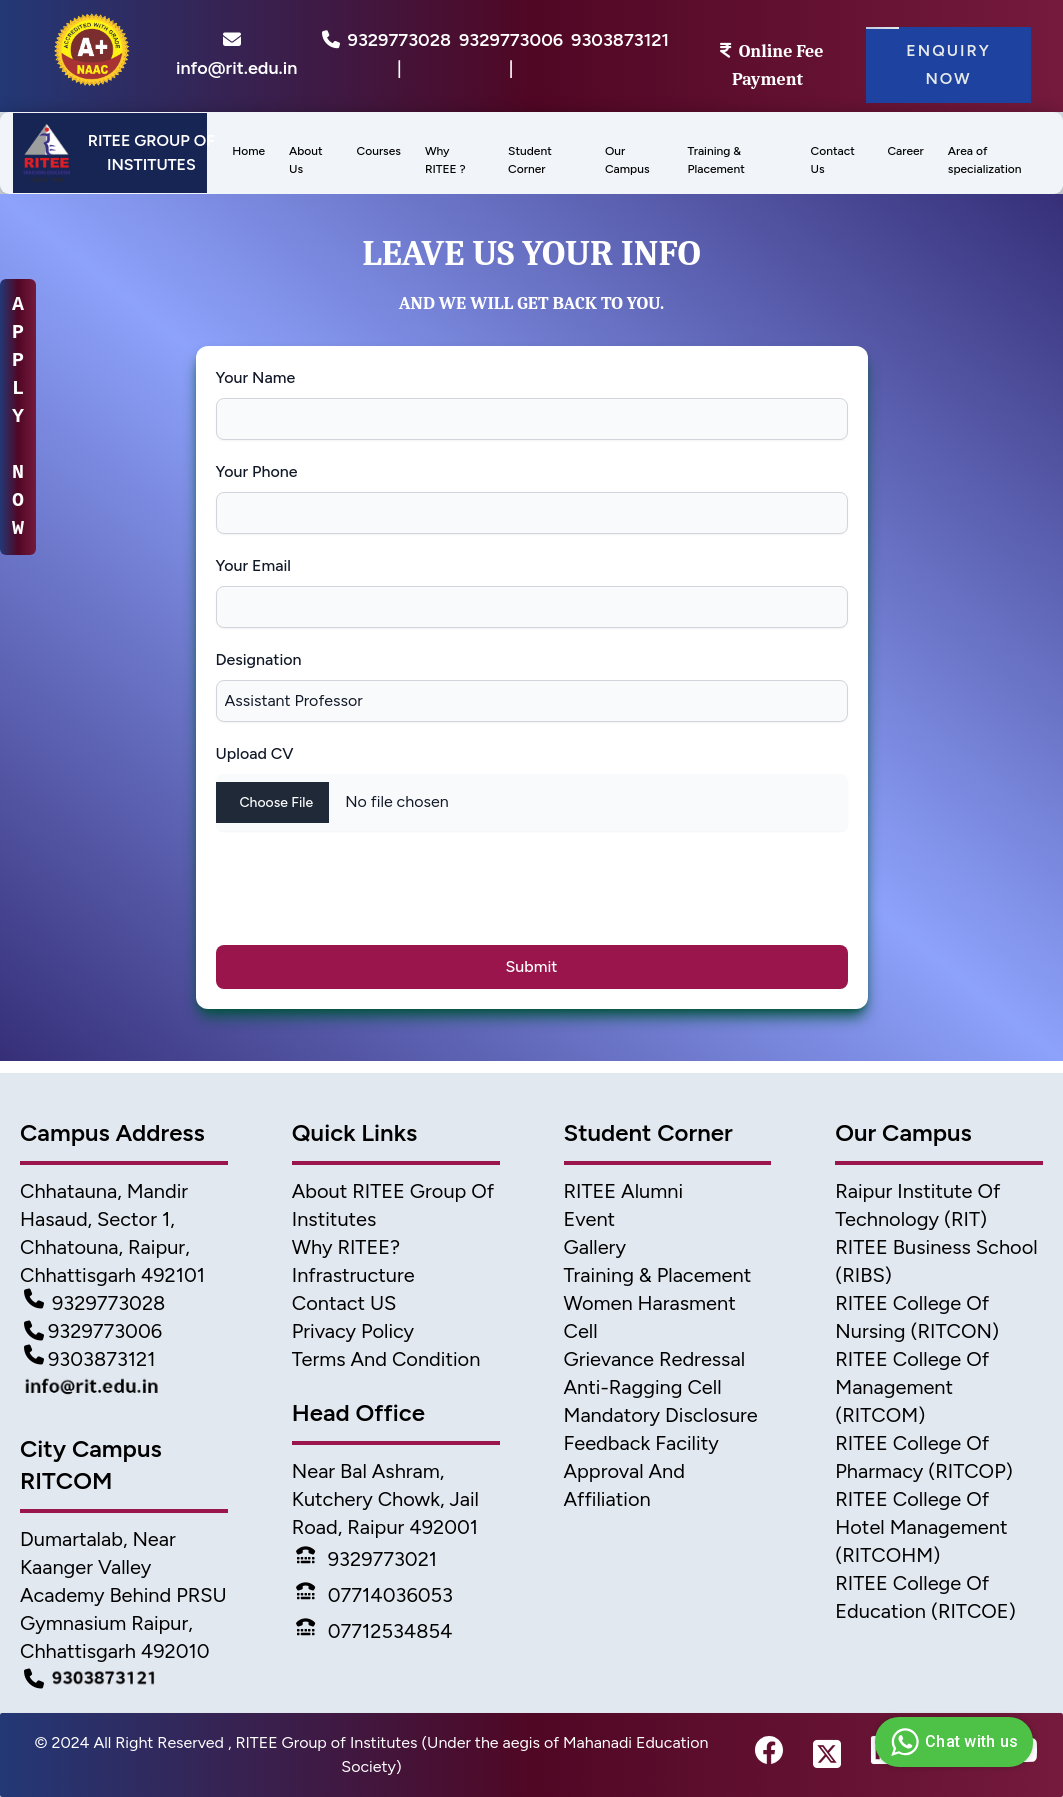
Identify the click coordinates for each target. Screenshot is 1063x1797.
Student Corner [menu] (530, 160)
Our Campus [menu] (627, 160)
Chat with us (951, 1742)
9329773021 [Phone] (366, 1559)
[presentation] (376, 898)
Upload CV (255, 753)
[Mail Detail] (124, 1391)
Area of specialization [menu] (985, 160)
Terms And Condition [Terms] (386, 1359)
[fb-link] (769, 1755)
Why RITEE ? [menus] (445, 160)
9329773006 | (511, 54)
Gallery (595, 1247)
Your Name (256, 377)
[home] (88, 56)
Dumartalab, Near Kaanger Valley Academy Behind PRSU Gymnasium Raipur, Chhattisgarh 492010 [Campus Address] (123, 1595)
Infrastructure (353, 1275)
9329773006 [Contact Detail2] (93, 1331)
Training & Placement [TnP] (658, 1275)
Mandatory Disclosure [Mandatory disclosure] (661, 1415)
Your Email (253, 565)
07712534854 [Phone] (374, 1631)
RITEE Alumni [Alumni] (624, 1191)
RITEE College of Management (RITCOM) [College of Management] (912, 1387)
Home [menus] (248, 151)
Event (590, 1219)
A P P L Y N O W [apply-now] (18, 416)
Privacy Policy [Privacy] (353, 1331)
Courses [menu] (379, 151)
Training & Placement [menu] (716, 160)
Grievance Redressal (655, 1359)
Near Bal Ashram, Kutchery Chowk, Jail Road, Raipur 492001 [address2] (385, 1499)
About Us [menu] (306, 160)
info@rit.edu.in (237, 54)
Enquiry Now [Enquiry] (948, 65)
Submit (532, 966)
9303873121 (620, 40)
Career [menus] (905, 151)
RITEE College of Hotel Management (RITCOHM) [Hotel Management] (921, 1527)
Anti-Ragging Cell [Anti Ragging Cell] (643, 1387)
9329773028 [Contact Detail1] (94, 1303)
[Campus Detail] (124, 1679)
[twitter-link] (827, 1755)
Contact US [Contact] (344, 1303)
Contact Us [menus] (833, 160)
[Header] (110, 153)
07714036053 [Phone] (374, 1595)
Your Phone (257, 471)
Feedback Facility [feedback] (641, 1443)
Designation (259, 659)
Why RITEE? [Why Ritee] (346, 1247)
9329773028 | (399, 54)
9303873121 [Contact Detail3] (90, 1359)
